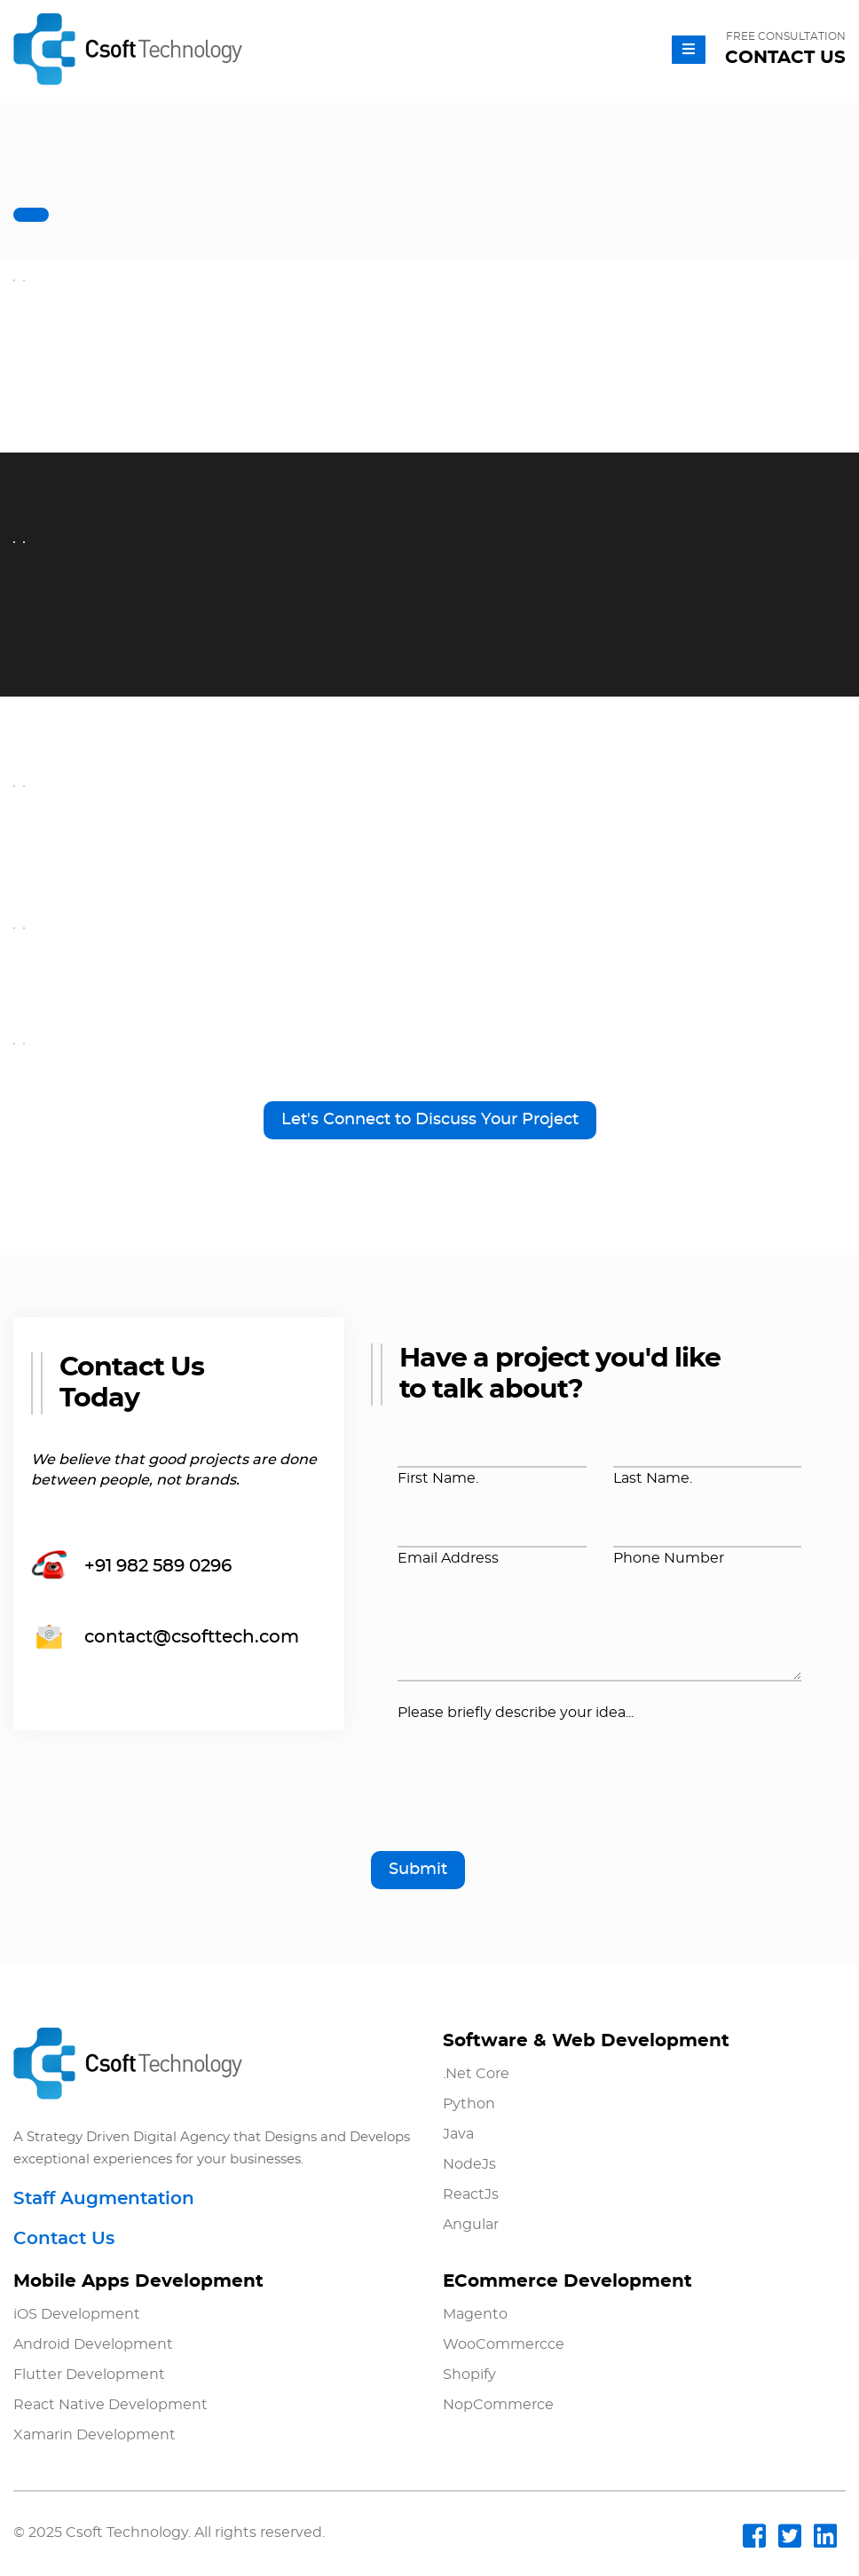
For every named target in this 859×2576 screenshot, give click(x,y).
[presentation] (532, 1794)
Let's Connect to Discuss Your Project (430, 1120)
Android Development (93, 2344)
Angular (471, 2225)
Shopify (469, 2374)
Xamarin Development (94, 2435)
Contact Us (63, 2239)
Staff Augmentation (103, 2199)
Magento (475, 2314)
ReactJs (471, 2194)
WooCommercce (503, 2344)
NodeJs (469, 2164)
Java (458, 2134)
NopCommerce (498, 2405)
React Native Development (110, 2405)
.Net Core (476, 2074)
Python (469, 2104)
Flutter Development (89, 2374)
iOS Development (76, 2314)
